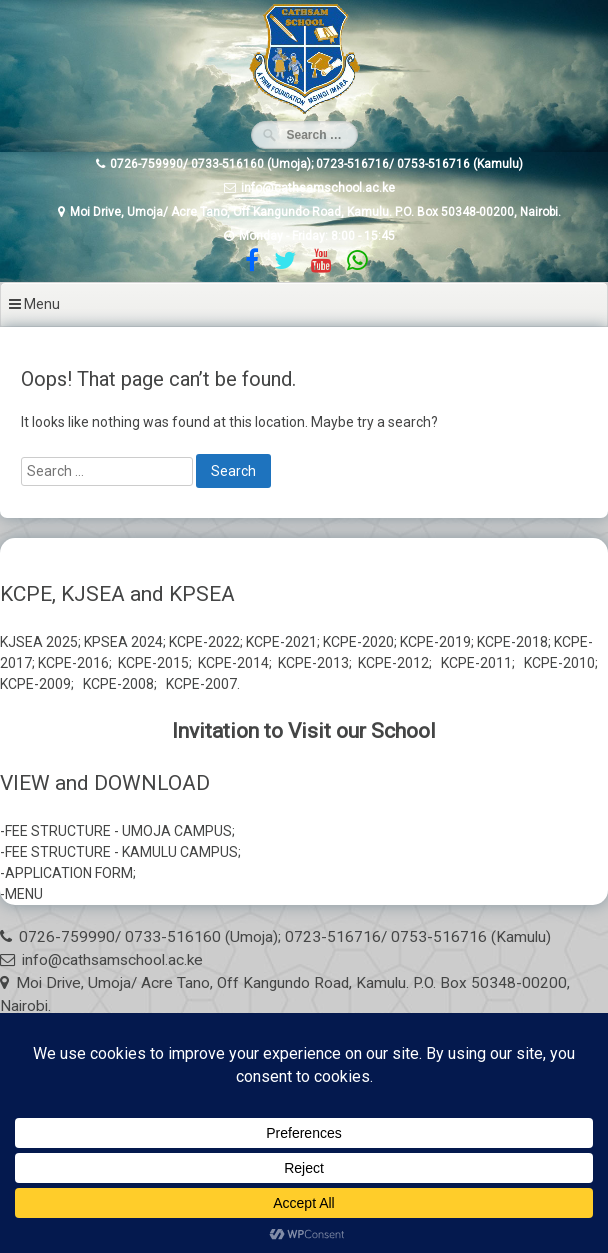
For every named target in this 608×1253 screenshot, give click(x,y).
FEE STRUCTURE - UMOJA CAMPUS (118, 831)
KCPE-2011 (476, 663)
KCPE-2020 (358, 642)
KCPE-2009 (35, 684)
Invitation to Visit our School (304, 731)
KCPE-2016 (73, 663)
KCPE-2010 (559, 663)
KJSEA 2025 (39, 642)
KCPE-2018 (512, 642)
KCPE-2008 (118, 684)
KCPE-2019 (435, 642)
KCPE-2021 (281, 642)
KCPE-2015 (153, 663)
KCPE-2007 (201, 684)
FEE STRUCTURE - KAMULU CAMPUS (121, 852)
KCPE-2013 (313, 663)
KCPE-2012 (393, 663)
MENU (24, 894)
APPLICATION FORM (69, 873)
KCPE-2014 (233, 663)
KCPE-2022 (204, 642)
